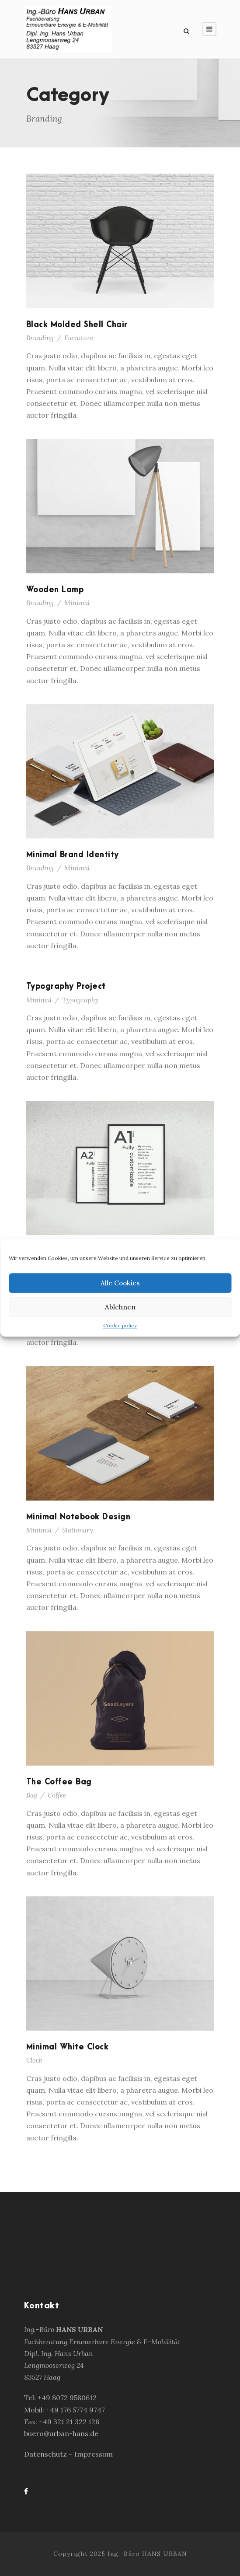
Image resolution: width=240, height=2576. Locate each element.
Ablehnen (120, 1307)
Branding (40, 338)
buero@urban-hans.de (61, 2433)
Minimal (77, 603)
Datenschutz (46, 2454)
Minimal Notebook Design (78, 1517)
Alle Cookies (120, 1283)
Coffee (57, 1795)
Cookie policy (120, 1325)
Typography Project (66, 986)
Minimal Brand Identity (72, 855)
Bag (31, 1795)
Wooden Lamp (55, 590)
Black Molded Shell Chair (77, 325)
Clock (34, 2060)
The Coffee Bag (59, 1782)
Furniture (78, 338)
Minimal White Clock (67, 2047)
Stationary (77, 1530)
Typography (80, 1000)
